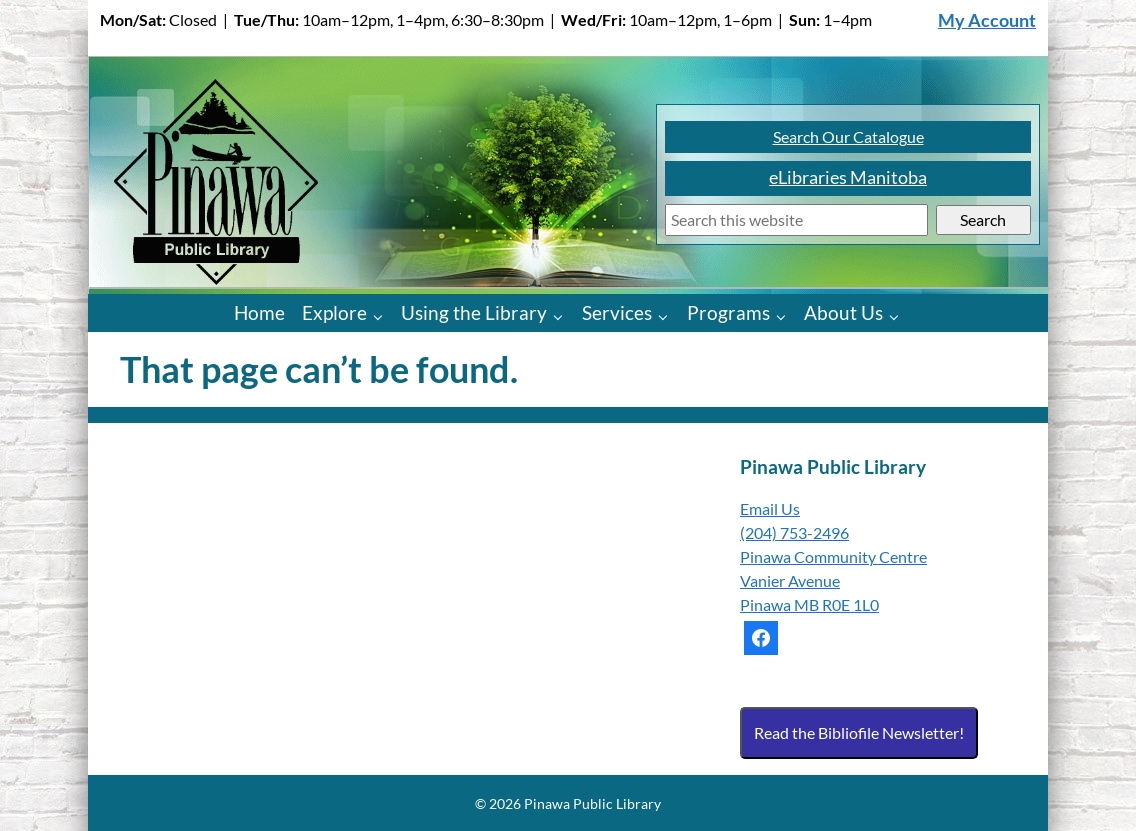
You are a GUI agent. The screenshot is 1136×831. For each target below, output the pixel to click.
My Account (987, 20)
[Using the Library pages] (562, 315)
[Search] (796, 220)
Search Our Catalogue (848, 136)
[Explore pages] (382, 315)
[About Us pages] (898, 315)
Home (259, 312)
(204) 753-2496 (794, 532)
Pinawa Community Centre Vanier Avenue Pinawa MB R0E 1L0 (833, 580)
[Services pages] (667, 315)
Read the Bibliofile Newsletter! (859, 732)
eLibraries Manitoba (848, 177)
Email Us (770, 508)
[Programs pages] (785, 315)
